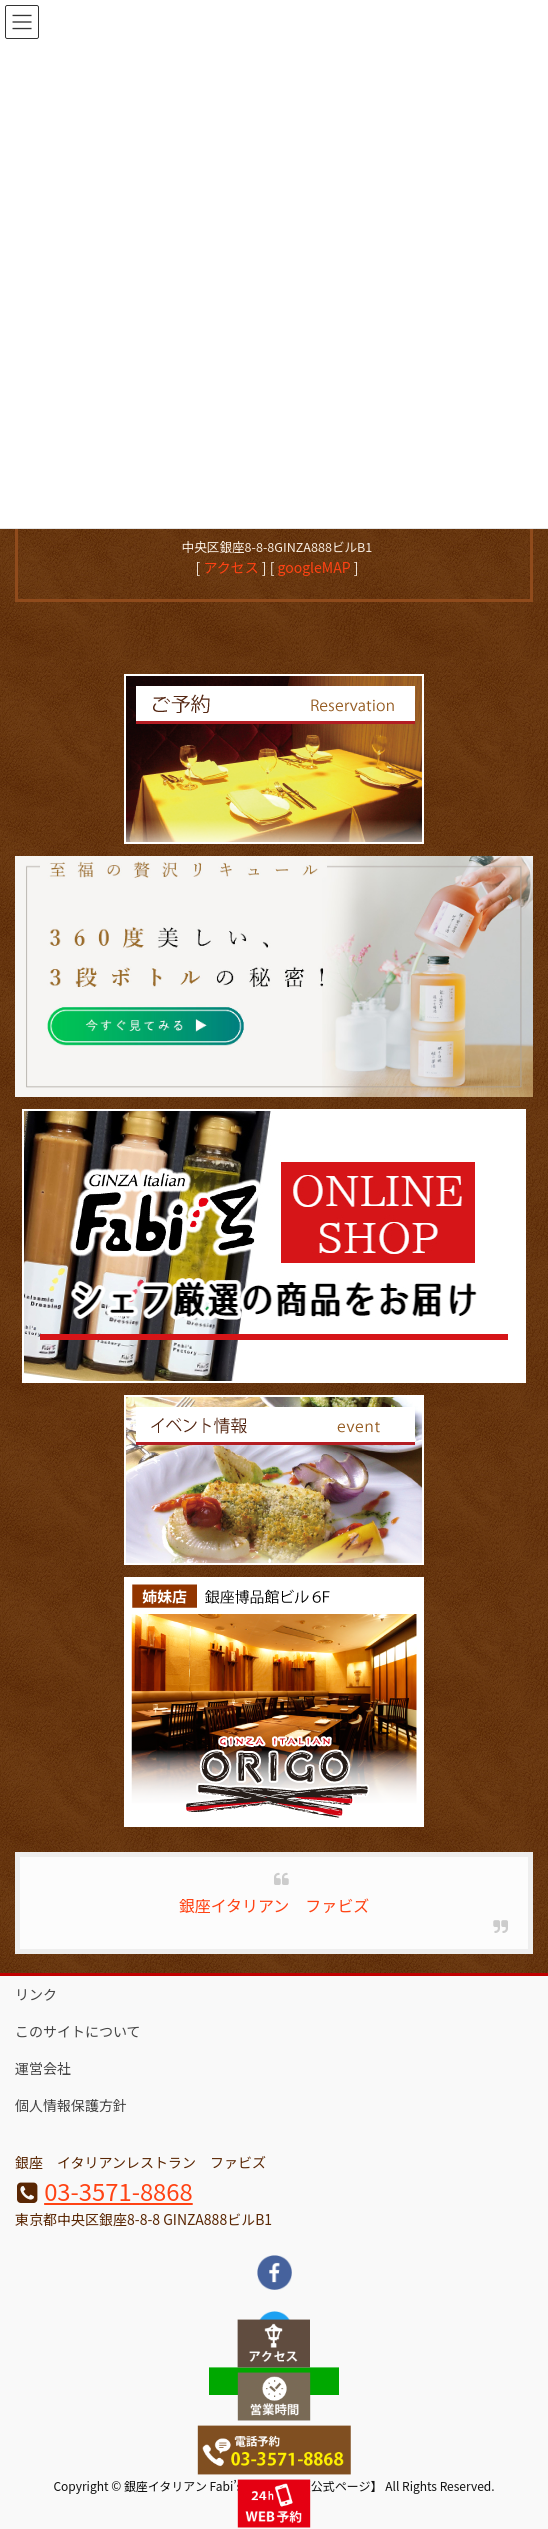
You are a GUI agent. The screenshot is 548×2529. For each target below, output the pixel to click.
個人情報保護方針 (71, 2105)
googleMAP (314, 567)
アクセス (230, 567)
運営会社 (43, 2068)
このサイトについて (78, 2031)
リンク (36, 1994)
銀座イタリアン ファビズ (274, 1905)
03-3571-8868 (118, 2190)
